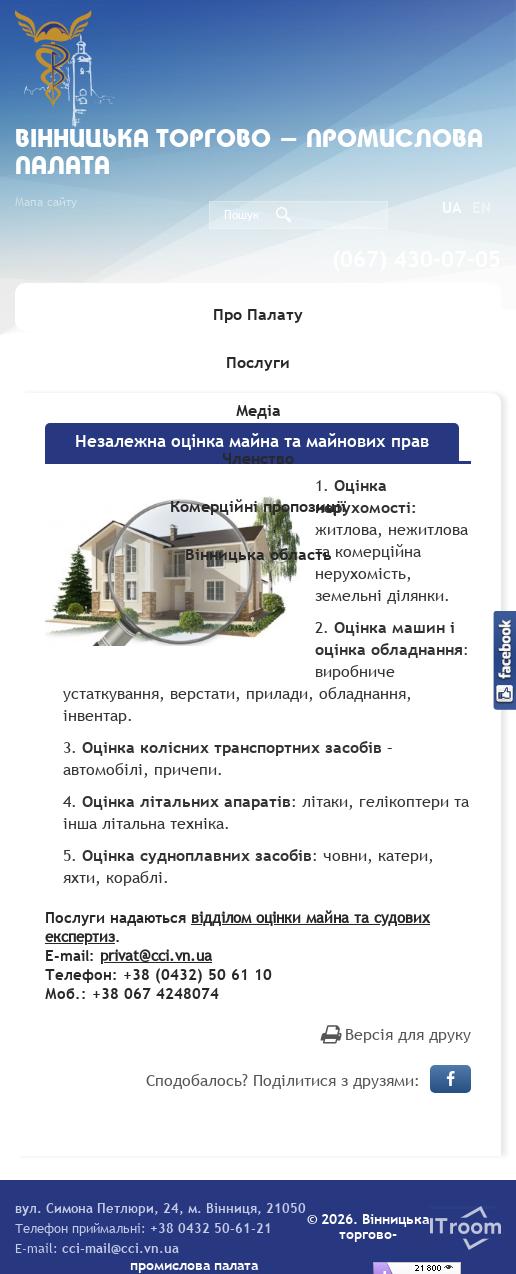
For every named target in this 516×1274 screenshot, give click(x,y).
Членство (258, 458)
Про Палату (258, 314)
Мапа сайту (46, 202)
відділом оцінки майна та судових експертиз (237, 926)
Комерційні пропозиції (258, 506)
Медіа (258, 410)
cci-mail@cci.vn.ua (120, 1248)
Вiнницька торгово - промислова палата (249, 154)
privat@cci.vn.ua (156, 955)
